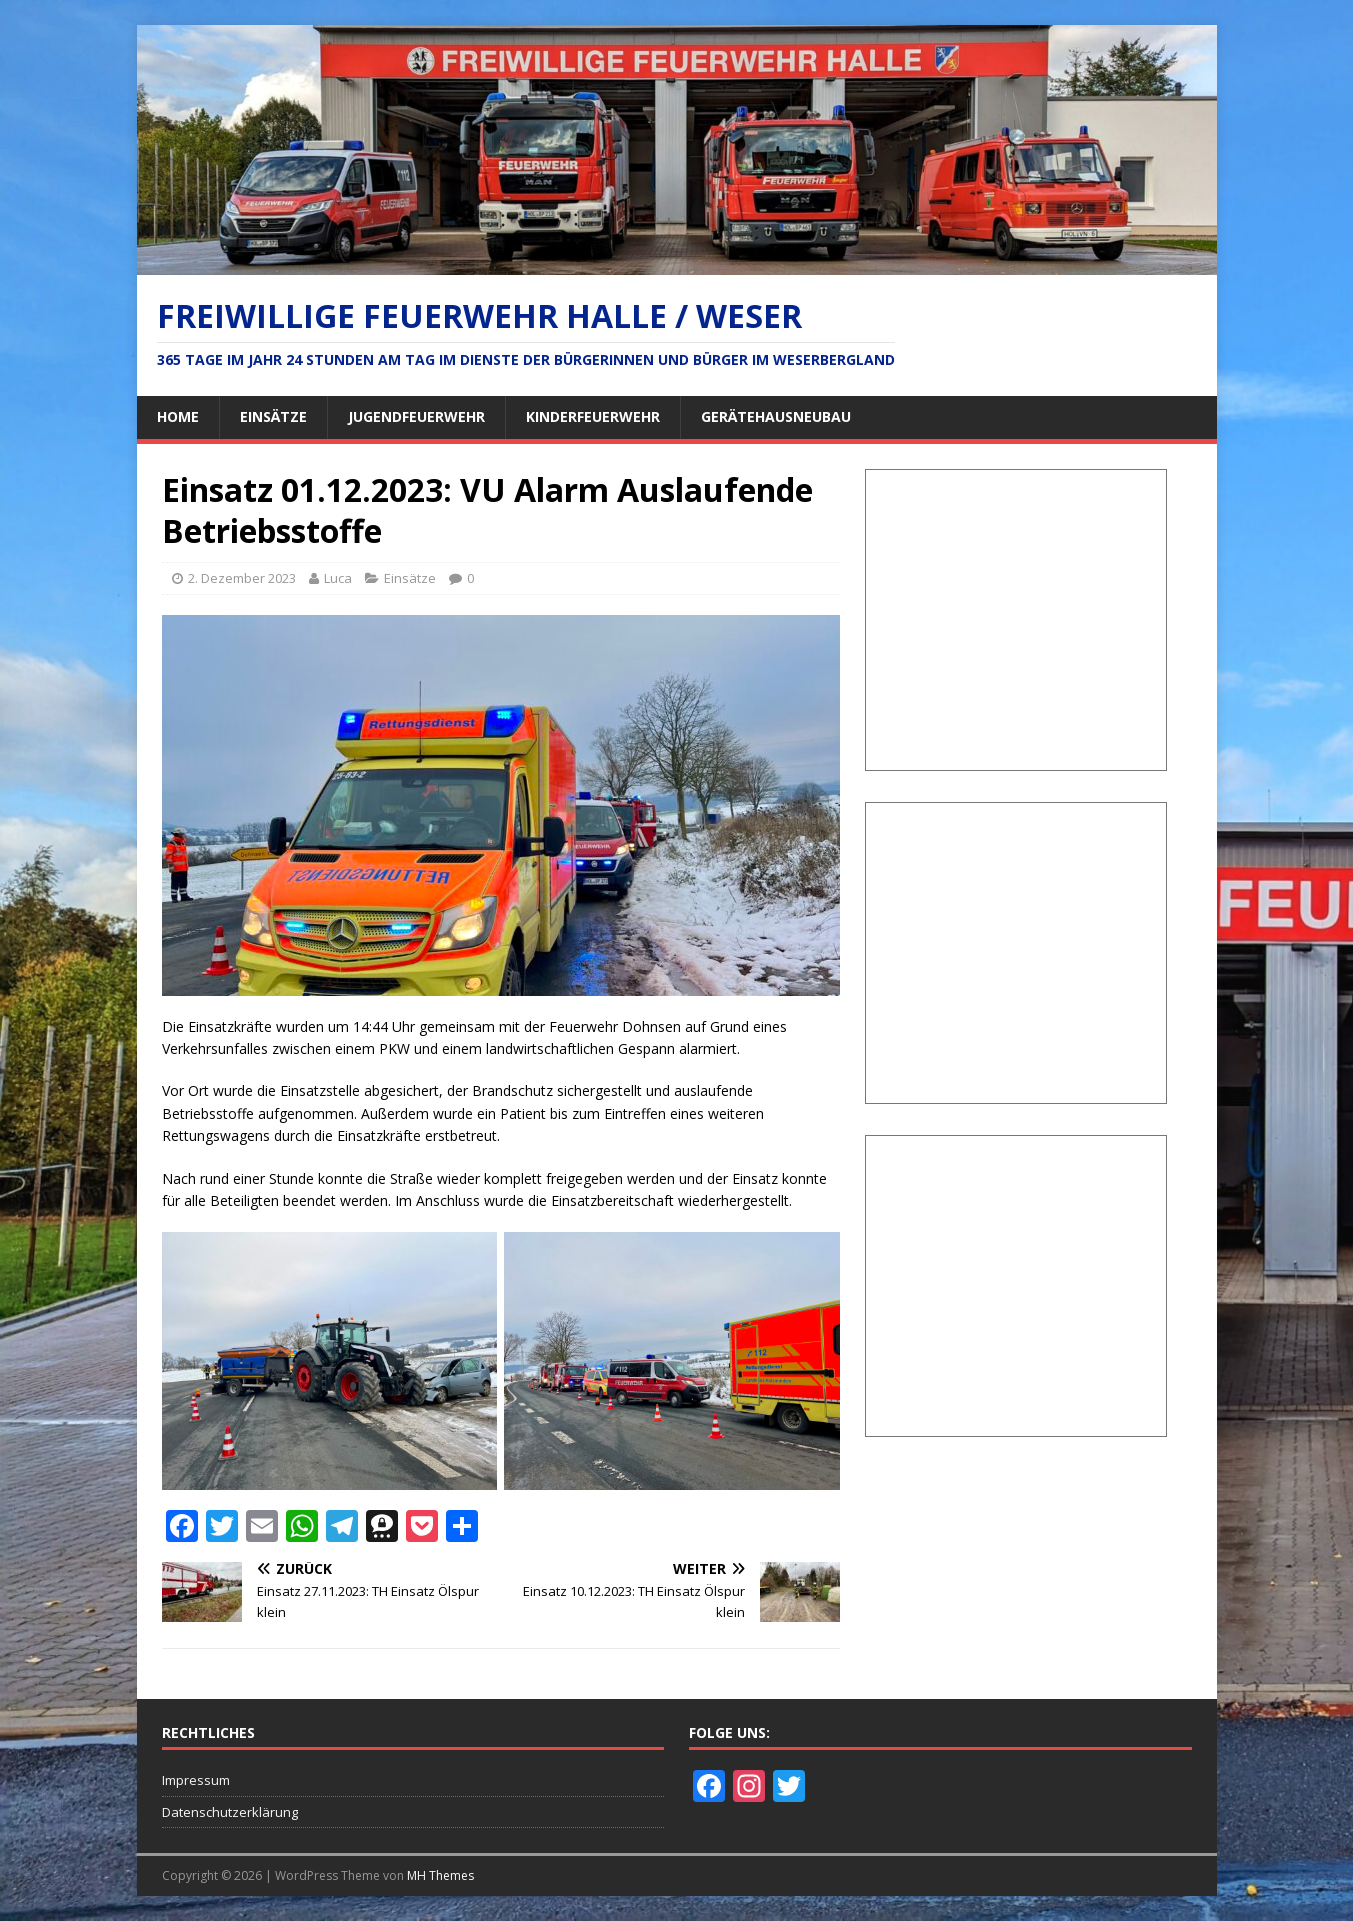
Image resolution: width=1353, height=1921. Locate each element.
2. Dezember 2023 (242, 578)
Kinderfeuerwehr (593, 416)
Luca (338, 578)
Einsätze (273, 416)
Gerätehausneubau (776, 416)
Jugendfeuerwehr (416, 416)
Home (178, 416)
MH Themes (440, 1875)
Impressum (196, 1780)
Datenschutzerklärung (230, 1812)
